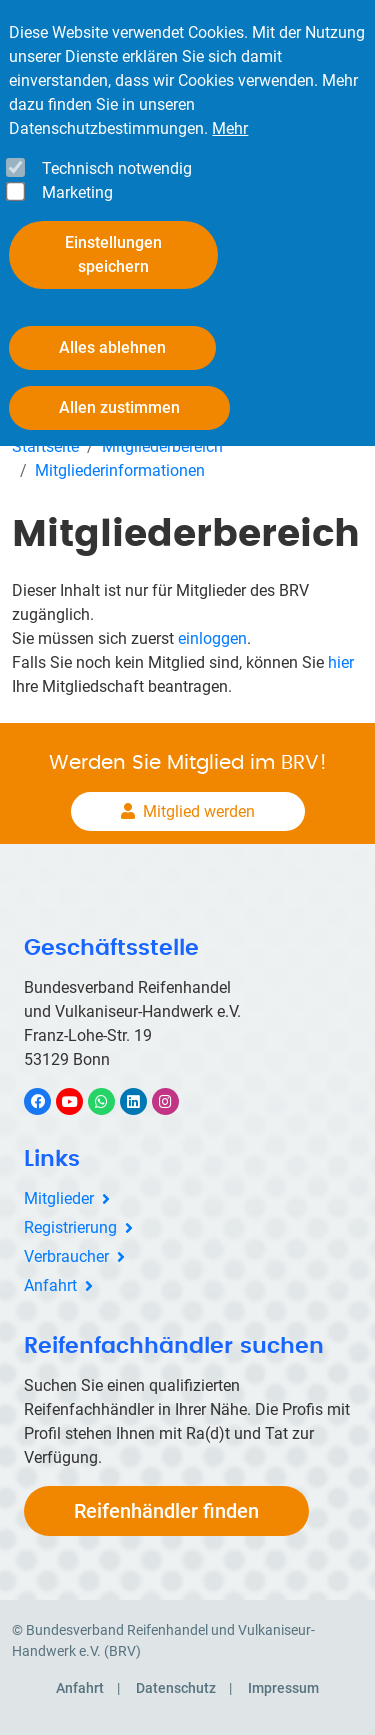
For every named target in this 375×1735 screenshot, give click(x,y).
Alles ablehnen (112, 347)
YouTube (81, 1101)
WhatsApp (111, 1101)
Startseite (45, 446)
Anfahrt (50, 1285)
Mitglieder (59, 1198)
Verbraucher (66, 1256)
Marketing (77, 192)
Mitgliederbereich (162, 446)
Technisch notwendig (117, 168)
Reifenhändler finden (166, 1511)
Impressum (283, 1688)
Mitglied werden (199, 811)
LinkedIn (143, 1101)
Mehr (230, 128)
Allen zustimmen (119, 407)
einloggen (212, 638)
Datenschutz (176, 1688)
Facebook (48, 1101)
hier (341, 662)
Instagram (175, 1101)
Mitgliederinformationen (120, 470)
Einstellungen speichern (113, 254)
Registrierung (70, 1227)
